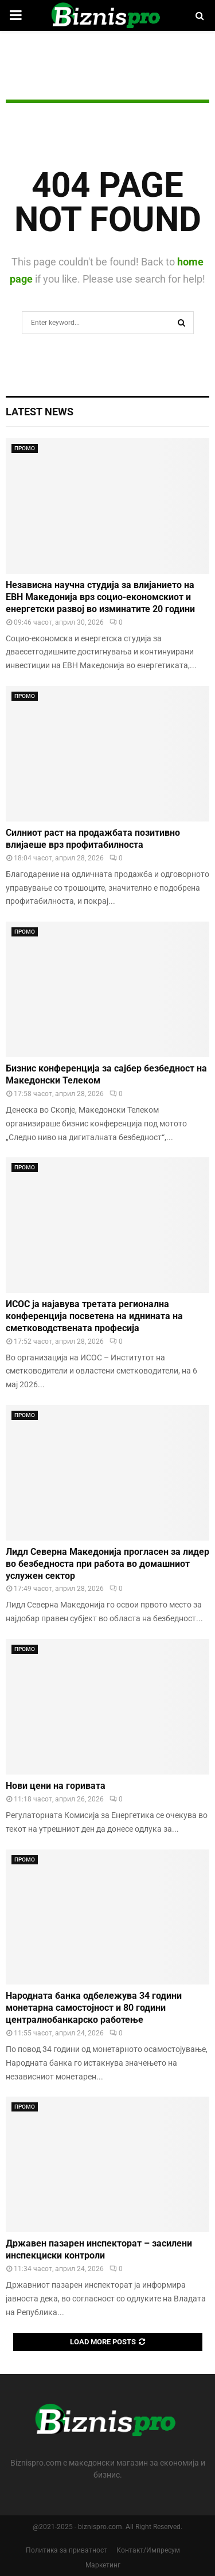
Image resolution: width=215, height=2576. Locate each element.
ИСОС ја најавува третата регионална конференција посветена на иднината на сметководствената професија (94, 1316)
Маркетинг (102, 2565)
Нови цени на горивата (55, 1785)
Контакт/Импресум (148, 2550)
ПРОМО (24, 448)
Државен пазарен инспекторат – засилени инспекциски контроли (99, 2249)
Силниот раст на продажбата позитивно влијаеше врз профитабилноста (93, 838)
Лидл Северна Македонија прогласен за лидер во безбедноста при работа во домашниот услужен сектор (107, 1563)
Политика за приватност (66, 2550)
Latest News (39, 412)
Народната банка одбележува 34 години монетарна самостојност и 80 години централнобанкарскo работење (94, 2007)
